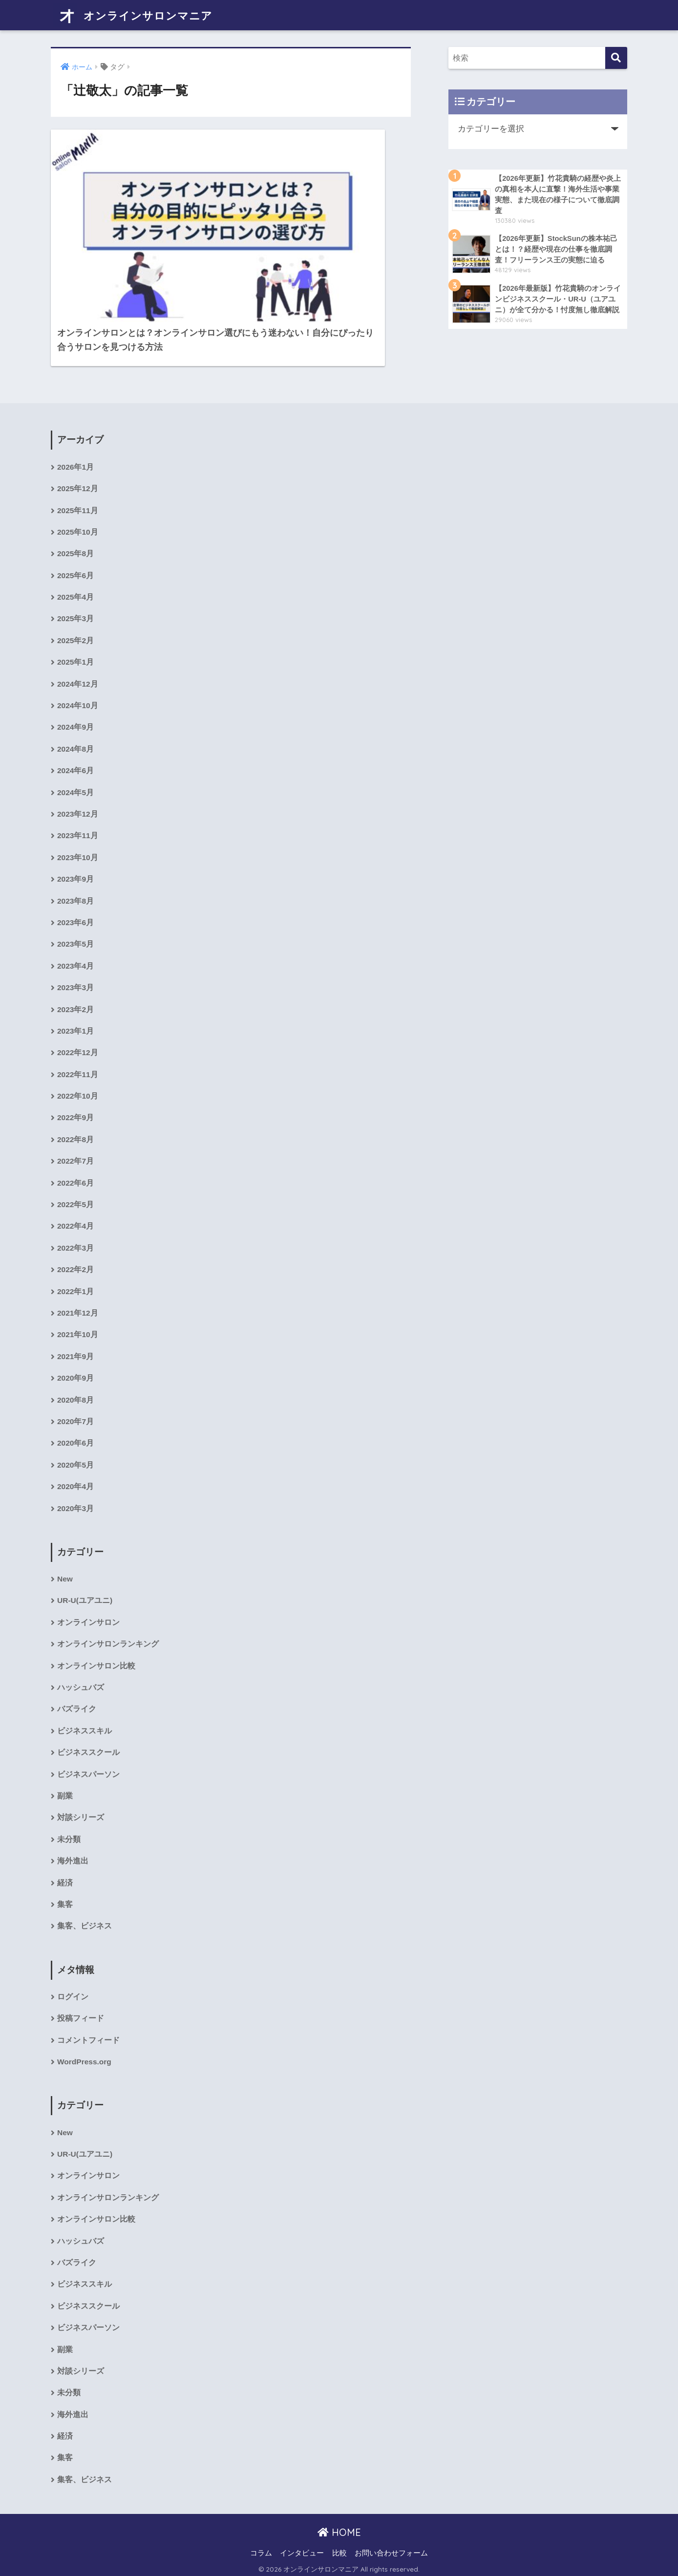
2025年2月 (75, 608)
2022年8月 (75, 1115)
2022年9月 (75, 1093)
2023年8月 (75, 872)
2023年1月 (75, 1005)
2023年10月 (78, 828)
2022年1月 (75, 1270)
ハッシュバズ (80, 1672)
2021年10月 (78, 1314)
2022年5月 (75, 1182)
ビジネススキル (84, 1716)
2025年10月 (78, 498)
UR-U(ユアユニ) (85, 1584)
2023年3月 (75, 961)
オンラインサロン (88, 1606)
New (65, 1562)
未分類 (69, 1826)
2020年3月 (75, 1491)
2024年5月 (75, 762)
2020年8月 (75, 1380)
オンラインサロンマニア (141, 14)
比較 (339, 2550)
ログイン (72, 1986)
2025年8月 (75, 520)
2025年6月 (75, 542)
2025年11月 (78, 476)
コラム (261, 2550)
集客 (65, 1892)
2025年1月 (75, 630)
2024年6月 (75, 740)
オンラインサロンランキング (108, 1628)
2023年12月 (78, 784)
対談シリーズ (80, 1804)
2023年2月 (75, 983)
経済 (65, 1870)
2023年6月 (75, 895)
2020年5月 (75, 1447)
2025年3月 (75, 586)
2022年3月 (75, 1226)
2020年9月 (75, 1358)
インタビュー (302, 2550)
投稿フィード (80, 2008)
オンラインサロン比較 (96, 1650)
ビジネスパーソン (88, 1760)
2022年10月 (78, 1071)
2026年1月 (75, 431)
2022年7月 (75, 1137)
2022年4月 (75, 1204)
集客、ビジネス (84, 1915)
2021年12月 (78, 1292)
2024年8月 (75, 718)
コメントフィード (88, 2030)
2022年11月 (78, 1049)
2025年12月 (78, 453)
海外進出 (72, 1848)
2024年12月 (78, 652)
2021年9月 (75, 1336)
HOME (339, 2529)
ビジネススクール (88, 1738)
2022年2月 (75, 1248)
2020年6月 (75, 1424)
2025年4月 (75, 564)
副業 (65, 1782)
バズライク (76, 1694)
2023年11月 (78, 806)
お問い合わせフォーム (391, 2550)
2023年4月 (75, 939)
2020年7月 (75, 1402)
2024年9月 (75, 696)
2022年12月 (78, 1027)
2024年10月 (78, 674)
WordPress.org (85, 2052)
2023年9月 (75, 850)
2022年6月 (75, 1159)
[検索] (616, 58)
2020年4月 (75, 1469)
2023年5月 (75, 917)
